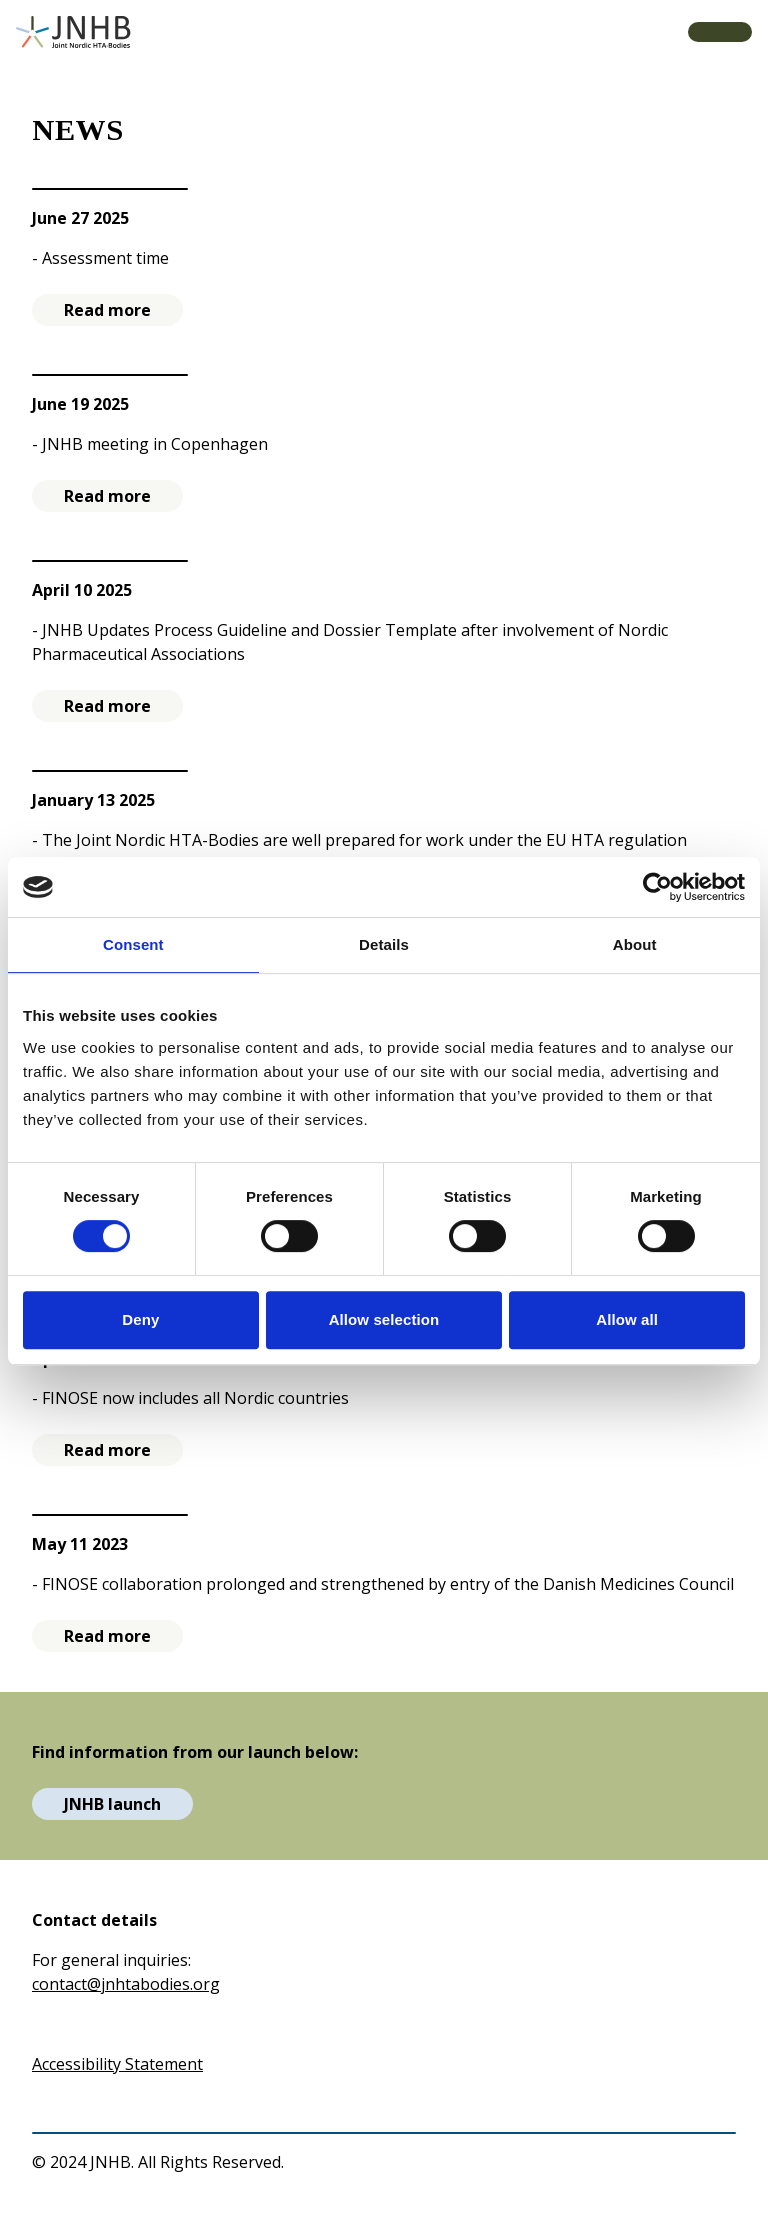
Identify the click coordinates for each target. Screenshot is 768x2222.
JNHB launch (112, 1804)
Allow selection (384, 1319)
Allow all (627, 1319)
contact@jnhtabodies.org (126, 1984)
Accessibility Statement (117, 2064)
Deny (140, 1319)
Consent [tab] (133, 944)
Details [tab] (384, 944)
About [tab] (635, 944)
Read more (107, 310)
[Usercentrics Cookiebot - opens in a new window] (657, 887)
